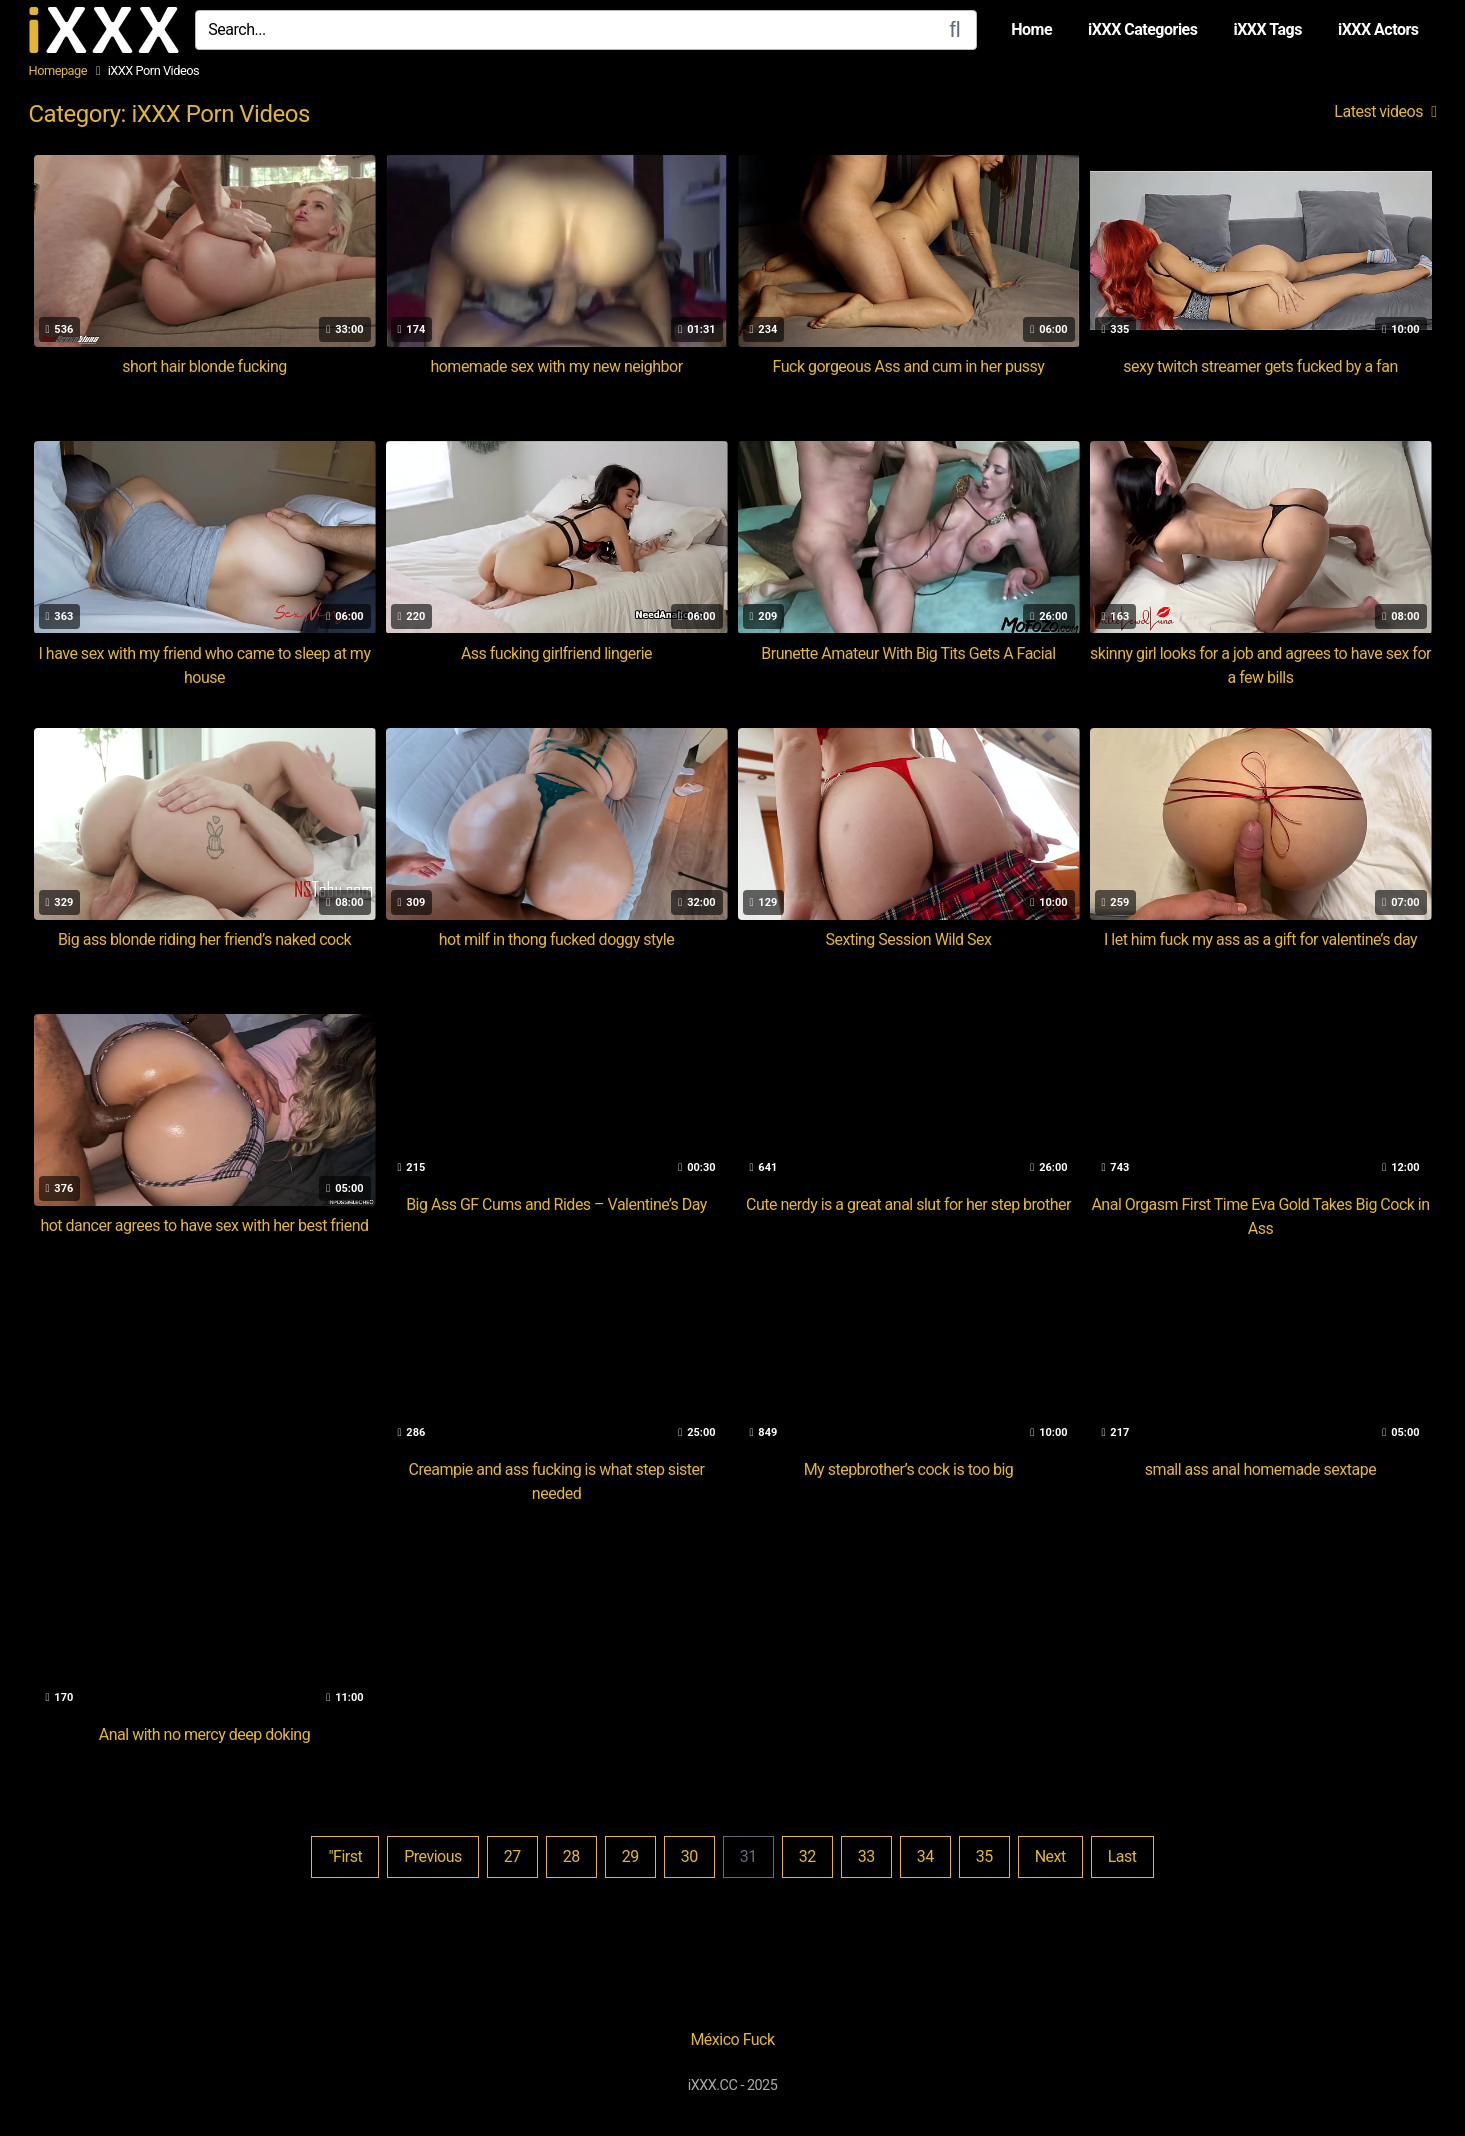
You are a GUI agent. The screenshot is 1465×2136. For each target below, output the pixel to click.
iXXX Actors (1378, 29)
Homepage (58, 70)
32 (807, 1856)
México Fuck (732, 2039)
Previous (433, 1856)
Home (1031, 29)
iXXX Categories (1142, 29)
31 (748, 1856)
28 (571, 1856)
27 (512, 1856)
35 (984, 1856)
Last (1122, 1856)
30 (689, 1856)
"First (345, 1856)
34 (925, 1856)
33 (866, 1856)
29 (630, 1856)
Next (1050, 1856)
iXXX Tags (1267, 29)
